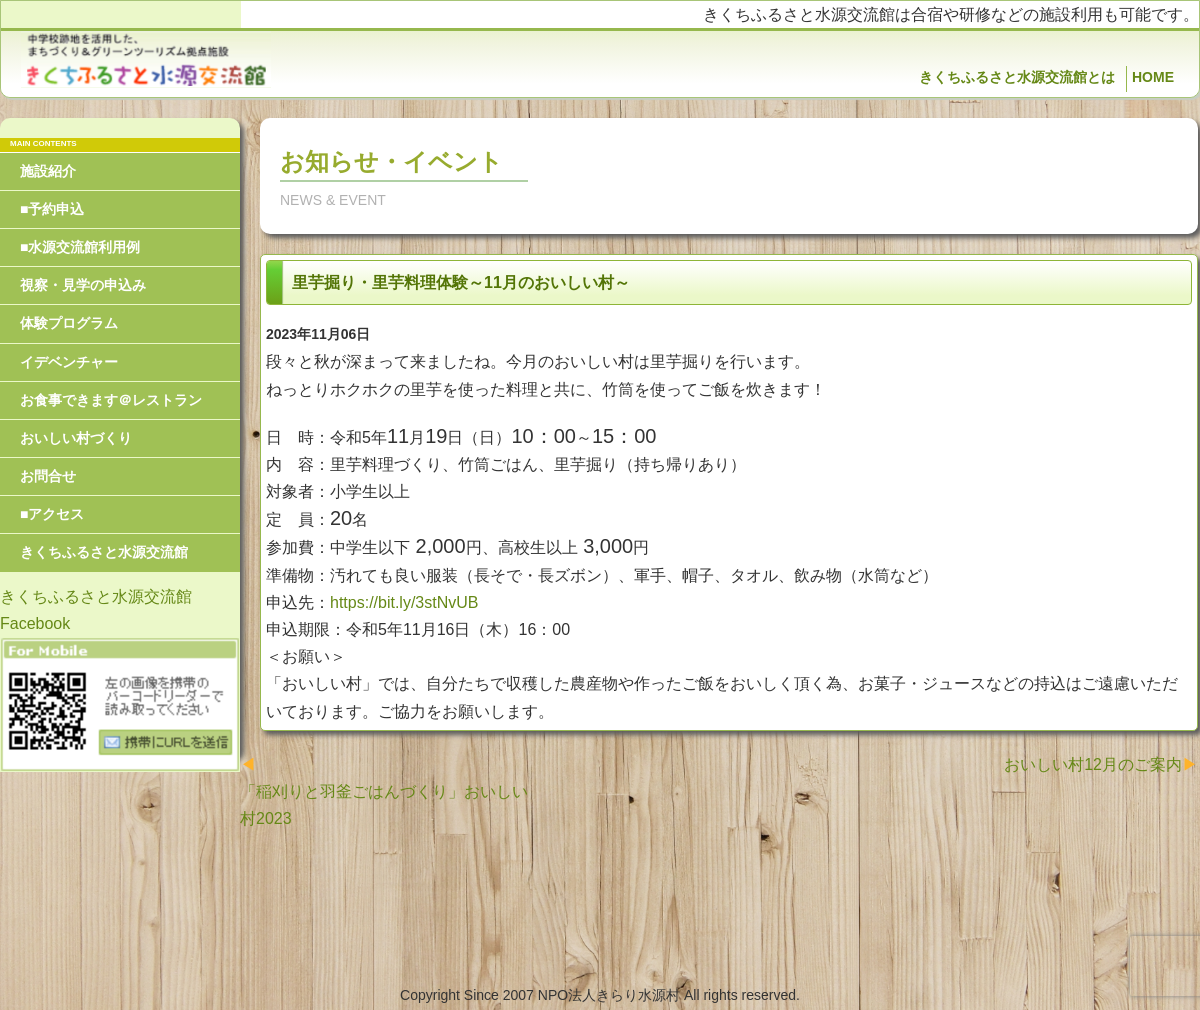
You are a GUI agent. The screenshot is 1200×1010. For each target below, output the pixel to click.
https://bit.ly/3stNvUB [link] (404, 602)
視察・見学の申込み (83, 285)
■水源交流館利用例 (80, 247)
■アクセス (52, 514)
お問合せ (48, 476)
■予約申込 (52, 209)
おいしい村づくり (76, 438)
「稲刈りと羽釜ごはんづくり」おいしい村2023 (384, 805)
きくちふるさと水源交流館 (104, 552)
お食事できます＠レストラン (111, 400)
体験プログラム (69, 323)
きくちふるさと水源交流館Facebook (96, 610)
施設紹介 (48, 171)
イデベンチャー (69, 362)
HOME (1153, 77)
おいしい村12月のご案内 (1093, 764)
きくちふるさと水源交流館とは (1017, 77)
